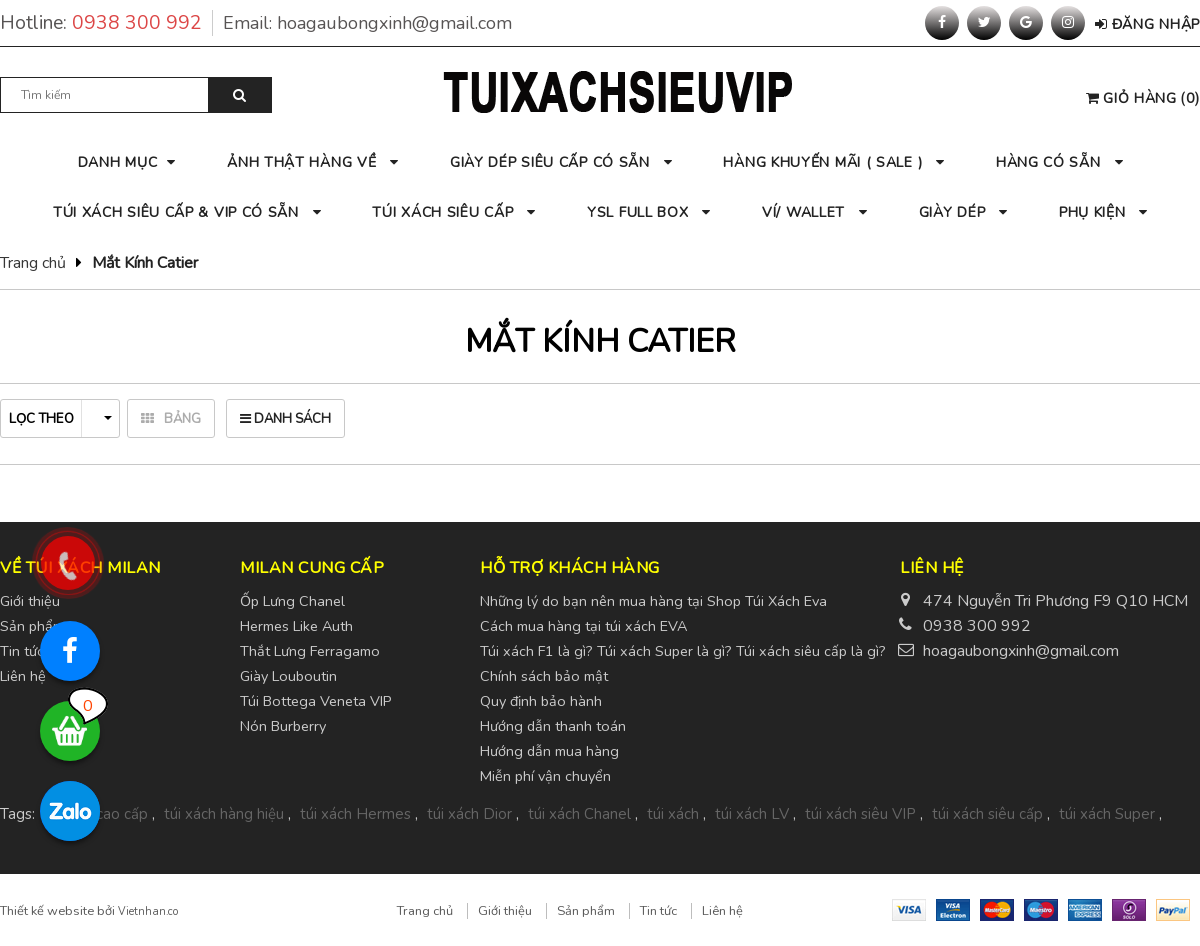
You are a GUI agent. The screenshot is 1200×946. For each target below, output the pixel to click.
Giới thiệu (505, 911)
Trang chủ (33, 263)
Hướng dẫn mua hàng (549, 751)
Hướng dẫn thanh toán (553, 726)
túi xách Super (1107, 814)
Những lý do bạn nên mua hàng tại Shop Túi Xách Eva (653, 601)
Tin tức (658, 911)
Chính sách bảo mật (544, 676)
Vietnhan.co (148, 911)
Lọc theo (60, 419)
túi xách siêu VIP (860, 814)
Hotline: (106, 23)
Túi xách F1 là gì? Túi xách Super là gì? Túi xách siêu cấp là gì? (683, 651)
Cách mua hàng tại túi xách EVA (583, 626)
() (1143, 98)
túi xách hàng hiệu (224, 814)
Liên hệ (722, 911)
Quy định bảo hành (541, 701)
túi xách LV (752, 814)
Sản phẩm (586, 911)
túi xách (673, 814)
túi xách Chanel (579, 814)
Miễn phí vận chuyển (545, 776)
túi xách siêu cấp (987, 814)
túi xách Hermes (355, 814)
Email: (367, 23)
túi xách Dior (469, 814)
